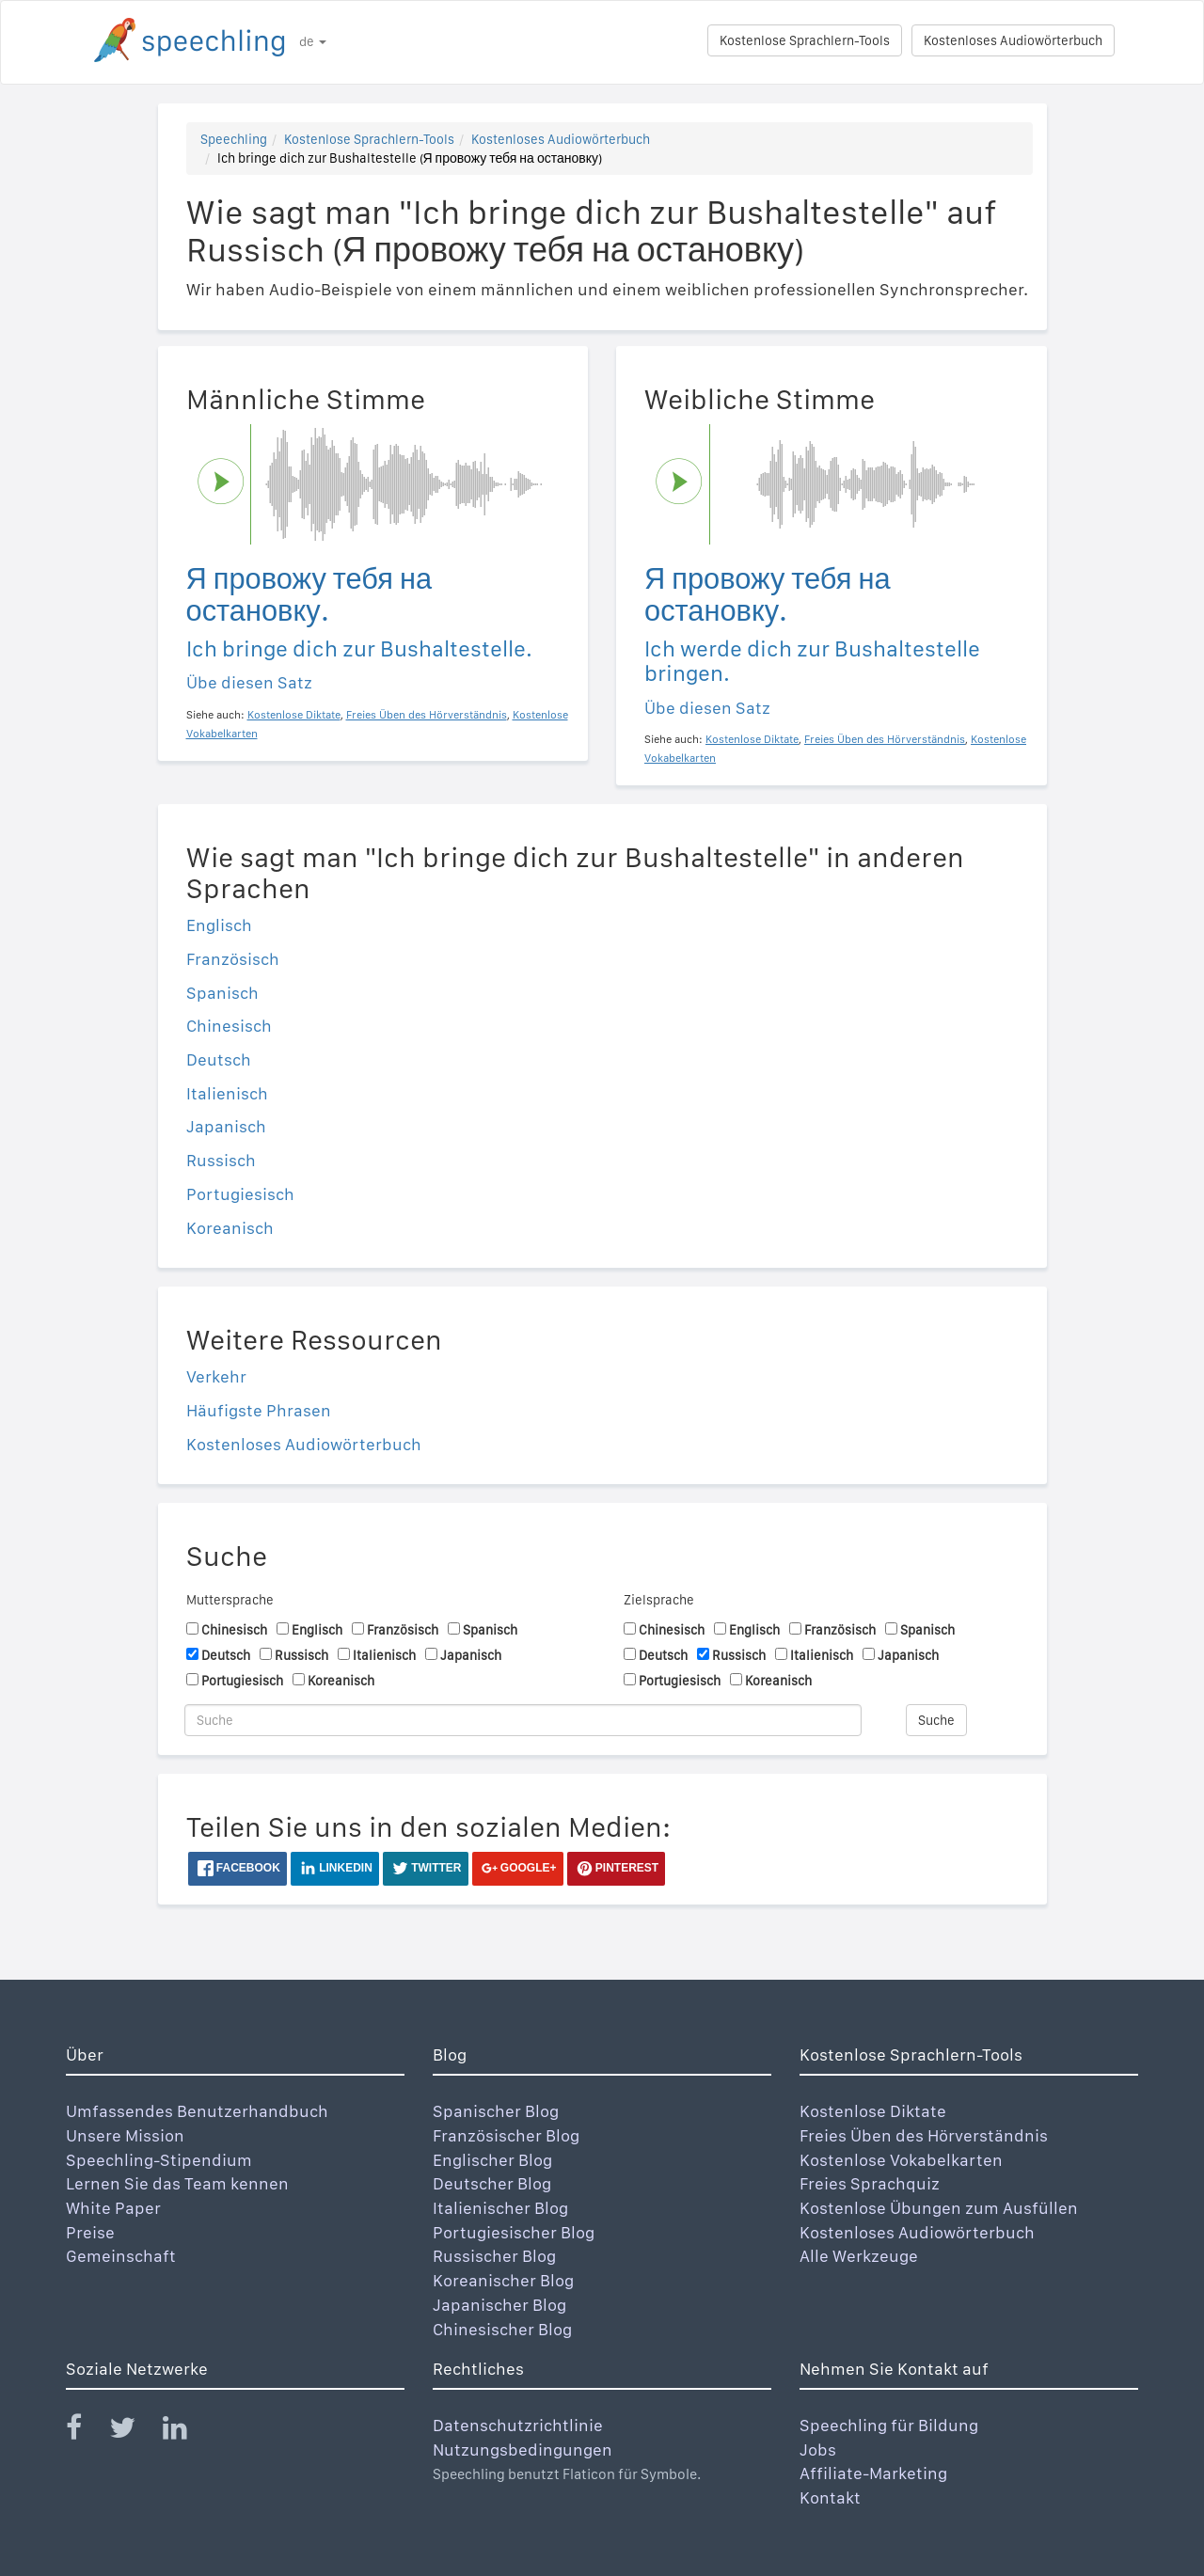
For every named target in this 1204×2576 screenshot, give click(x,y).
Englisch (219, 925)
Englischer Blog (492, 2160)
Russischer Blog (494, 2256)
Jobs (818, 2449)
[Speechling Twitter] (134, 2432)
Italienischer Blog (500, 2208)
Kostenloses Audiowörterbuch (1013, 40)
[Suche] (523, 1720)
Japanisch (226, 1126)
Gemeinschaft (121, 2256)
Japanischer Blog (499, 2305)
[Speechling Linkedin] (187, 2432)
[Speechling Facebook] (85, 2432)
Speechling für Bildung (889, 2425)
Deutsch (218, 1059)
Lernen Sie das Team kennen (177, 2183)
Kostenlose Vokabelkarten (901, 2160)
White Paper (113, 2208)
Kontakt (830, 2497)
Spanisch (222, 993)
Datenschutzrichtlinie (518, 2425)
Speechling (233, 139)
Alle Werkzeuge (859, 2256)
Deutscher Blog (492, 2183)
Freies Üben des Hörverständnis (924, 2135)
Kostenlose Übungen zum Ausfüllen (939, 2208)
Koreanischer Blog (503, 2280)
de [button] (312, 41)
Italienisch (227, 1093)
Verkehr (216, 1376)
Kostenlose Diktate (873, 2111)
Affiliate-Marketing (873, 2473)
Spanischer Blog (496, 2111)
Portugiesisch (240, 1194)
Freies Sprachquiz (870, 2183)
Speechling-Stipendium (159, 2160)
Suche (936, 1720)
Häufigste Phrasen (258, 1410)
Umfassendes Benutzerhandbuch (197, 2111)
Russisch (221, 1160)
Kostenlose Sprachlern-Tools (805, 40)
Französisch (232, 959)
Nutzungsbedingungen (522, 2449)
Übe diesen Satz (249, 682)
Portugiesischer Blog (513, 2232)
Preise (90, 2232)
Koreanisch (230, 1228)
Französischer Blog (506, 2135)
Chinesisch (229, 1025)
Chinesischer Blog (502, 2329)
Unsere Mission (125, 2135)
